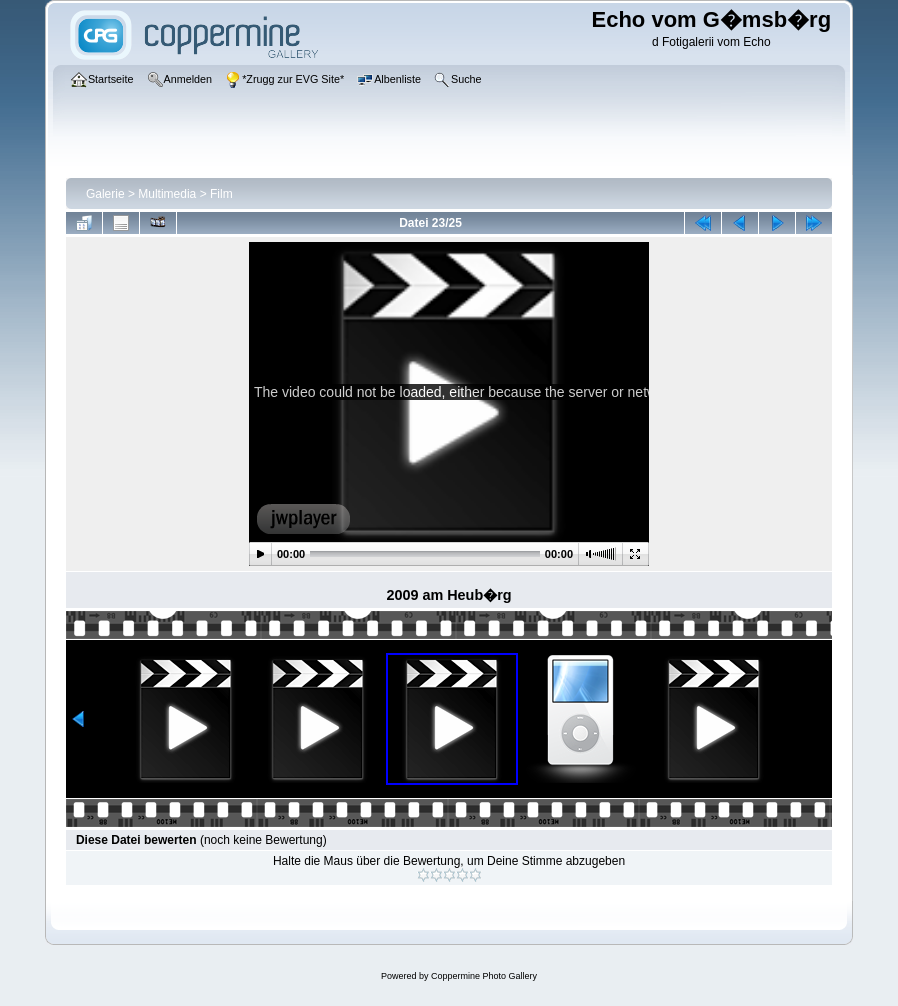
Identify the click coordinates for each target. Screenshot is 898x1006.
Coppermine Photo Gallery (484, 976)
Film (221, 194)
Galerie (105, 194)
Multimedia (167, 194)
